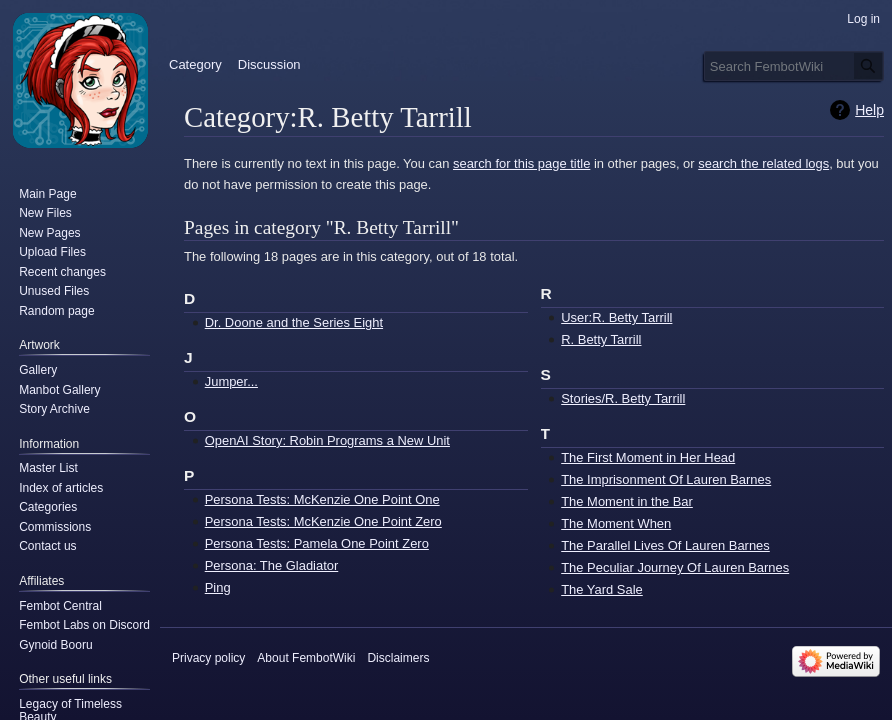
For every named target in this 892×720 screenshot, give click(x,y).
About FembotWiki (306, 658)
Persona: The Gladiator (272, 565)
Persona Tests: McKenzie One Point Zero (323, 521)
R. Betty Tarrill (601, 339)
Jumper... (231, 381)
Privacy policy (208, 658)
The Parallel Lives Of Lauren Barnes (665, 545)
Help (869, 110)
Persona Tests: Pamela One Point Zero (317, 543)
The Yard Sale (602, 589)
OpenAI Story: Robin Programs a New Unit (327, 440)
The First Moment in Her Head (648, 457)
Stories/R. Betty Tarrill (623, 398)
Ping (218, 587)
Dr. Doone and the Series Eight (294, 322)
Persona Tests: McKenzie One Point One (322, 499)
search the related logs (763, 163)
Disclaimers (398, 658)
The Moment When (616, 523)
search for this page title (521, 163)
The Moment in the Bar (627, 501)
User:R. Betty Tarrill (616, 317)
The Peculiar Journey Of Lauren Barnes (675, 567)
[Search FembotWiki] (794, 66)
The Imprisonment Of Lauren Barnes (666, 479)
